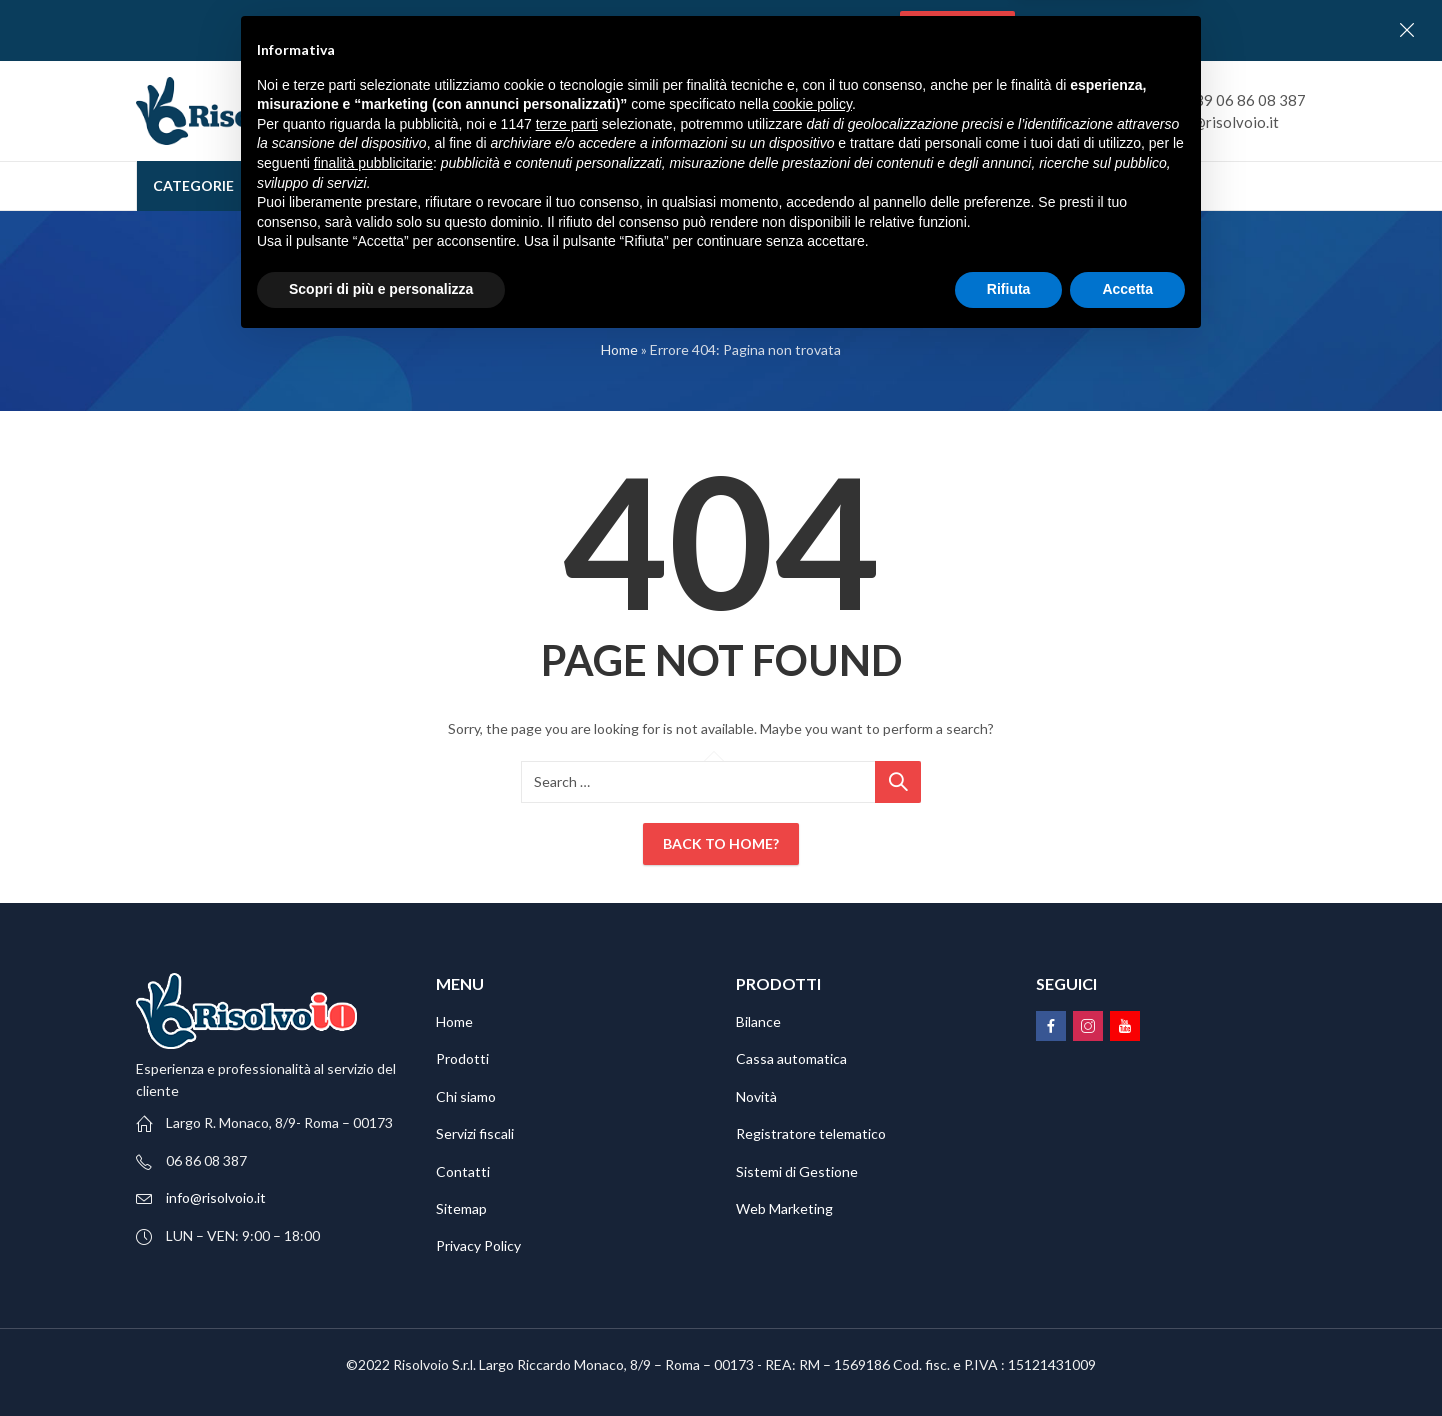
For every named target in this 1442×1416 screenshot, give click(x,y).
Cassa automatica (791, 1058)
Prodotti (462, 1058)
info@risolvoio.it (216, 1197)
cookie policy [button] (812, 1177)
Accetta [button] (1127, 1361)
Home (619, 349)
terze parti (567, 1196)
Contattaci (957, 29)
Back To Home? (721, 843)
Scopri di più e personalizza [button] (381, 1361)
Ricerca (977, 111)
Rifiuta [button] (1009, 1361)
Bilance (758, 1021)
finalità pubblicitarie (373, 1235)
